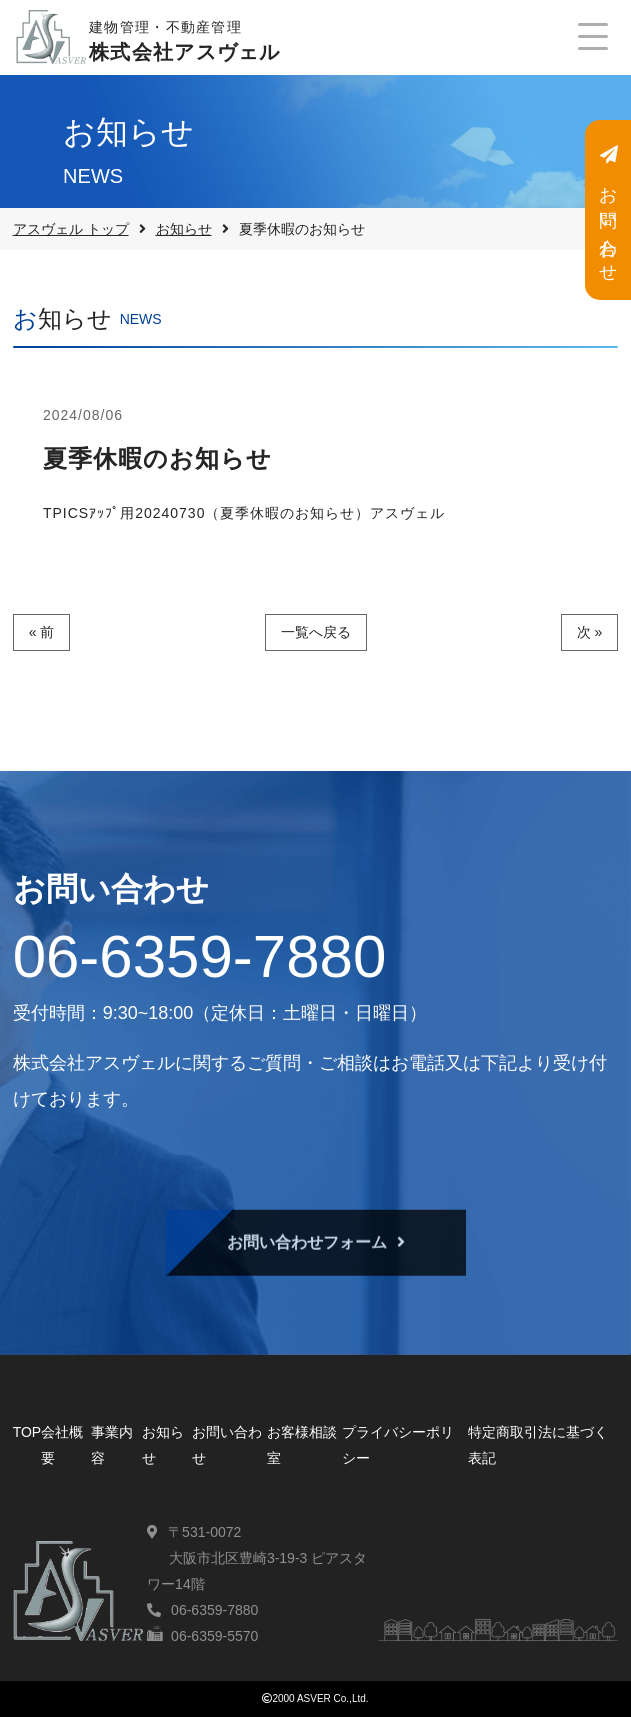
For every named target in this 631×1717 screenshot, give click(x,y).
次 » (590, 632)
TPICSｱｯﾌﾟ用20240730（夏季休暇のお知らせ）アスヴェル (244, 513)
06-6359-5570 (214, 1636)
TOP (27, 1432)
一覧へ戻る (316, 632)
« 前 (42, 632)
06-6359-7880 (200, 956)
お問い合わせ (608, 210)
